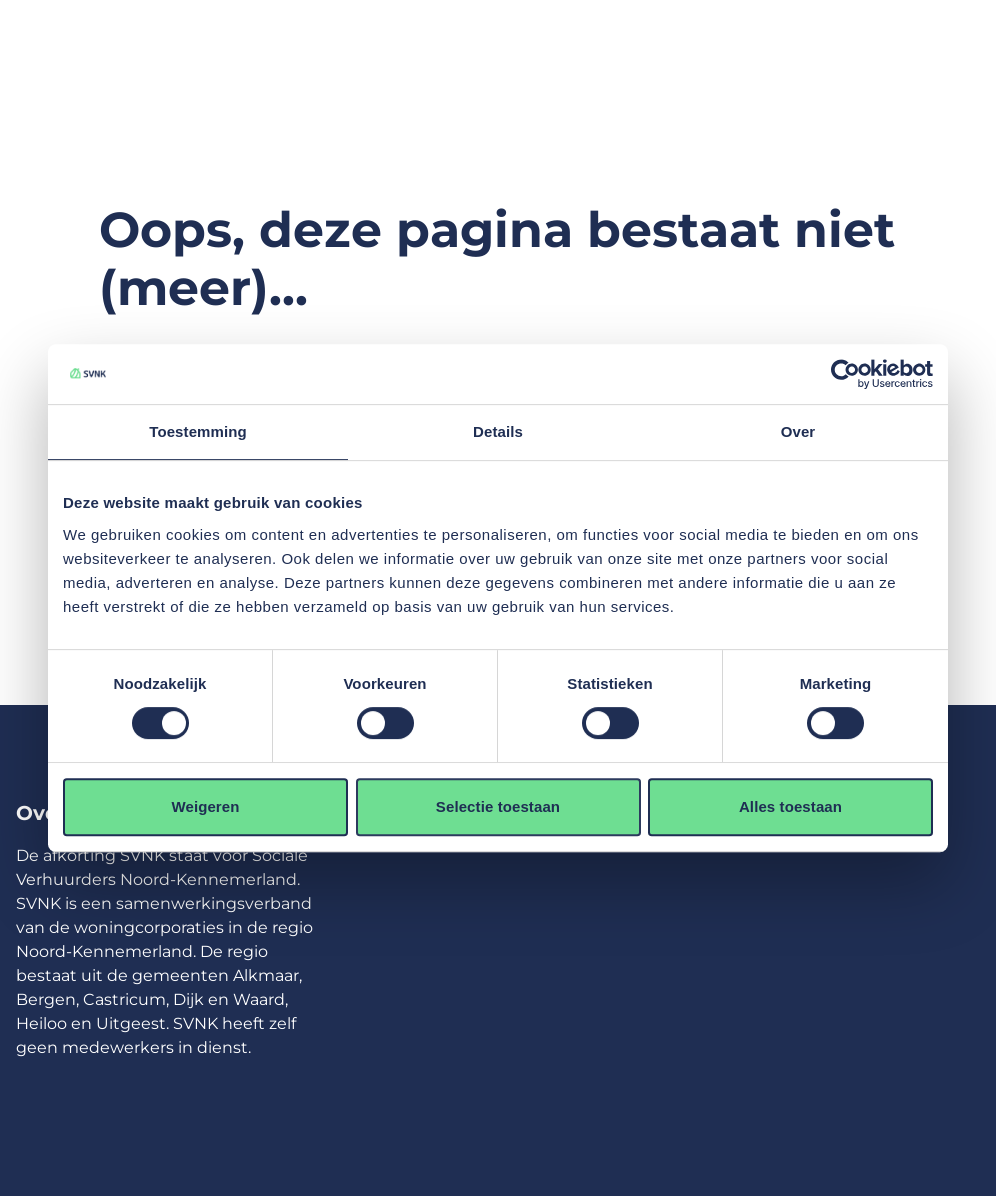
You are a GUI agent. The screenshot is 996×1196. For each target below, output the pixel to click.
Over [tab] (798, 431)
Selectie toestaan (498, 806)
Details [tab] (498, 431)
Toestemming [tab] (198, 431)
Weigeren (205, 806)
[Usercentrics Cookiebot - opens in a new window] (845, 374)
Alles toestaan (790, 806)
